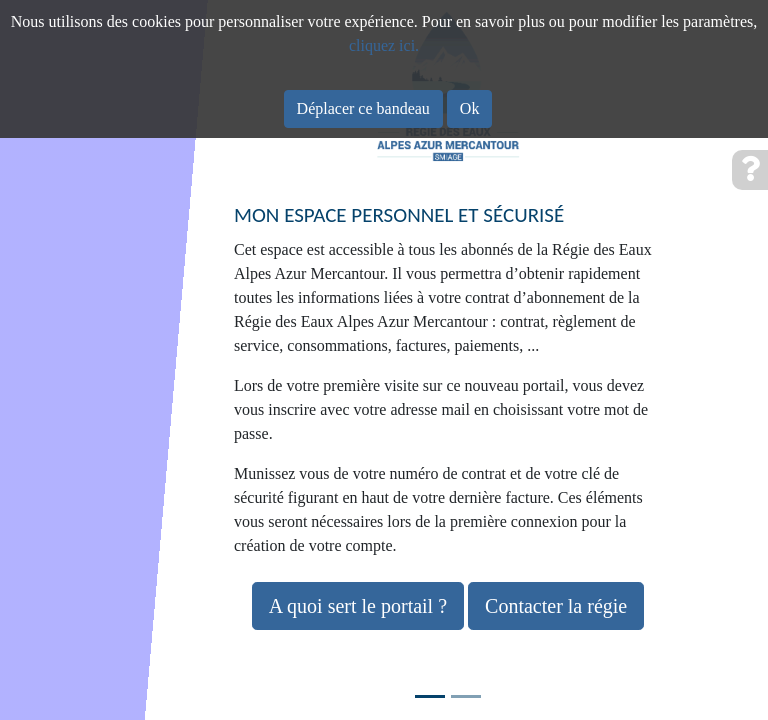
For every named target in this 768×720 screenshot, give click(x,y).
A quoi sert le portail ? (358, 606)
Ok (470, 108)
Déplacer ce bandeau (363, 108)
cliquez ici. (384, 45)
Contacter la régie (556, 606)
